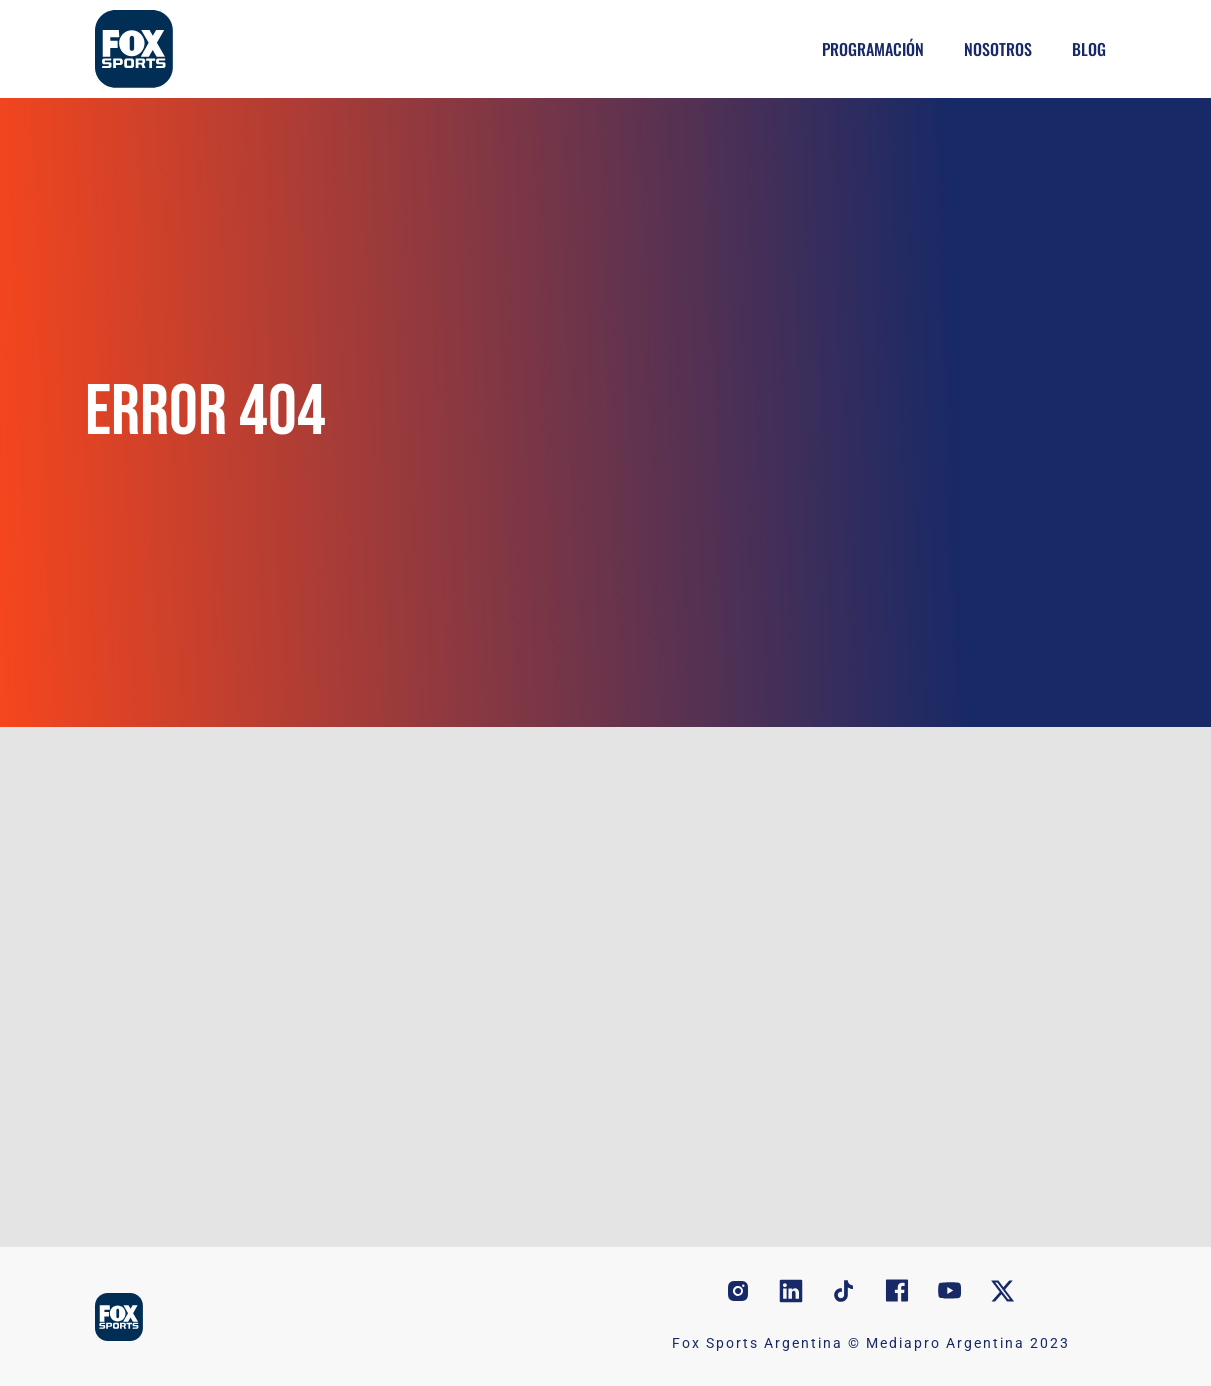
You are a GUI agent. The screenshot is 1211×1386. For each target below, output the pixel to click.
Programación (873, 49)
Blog (1089, 49)
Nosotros (998, 49)
